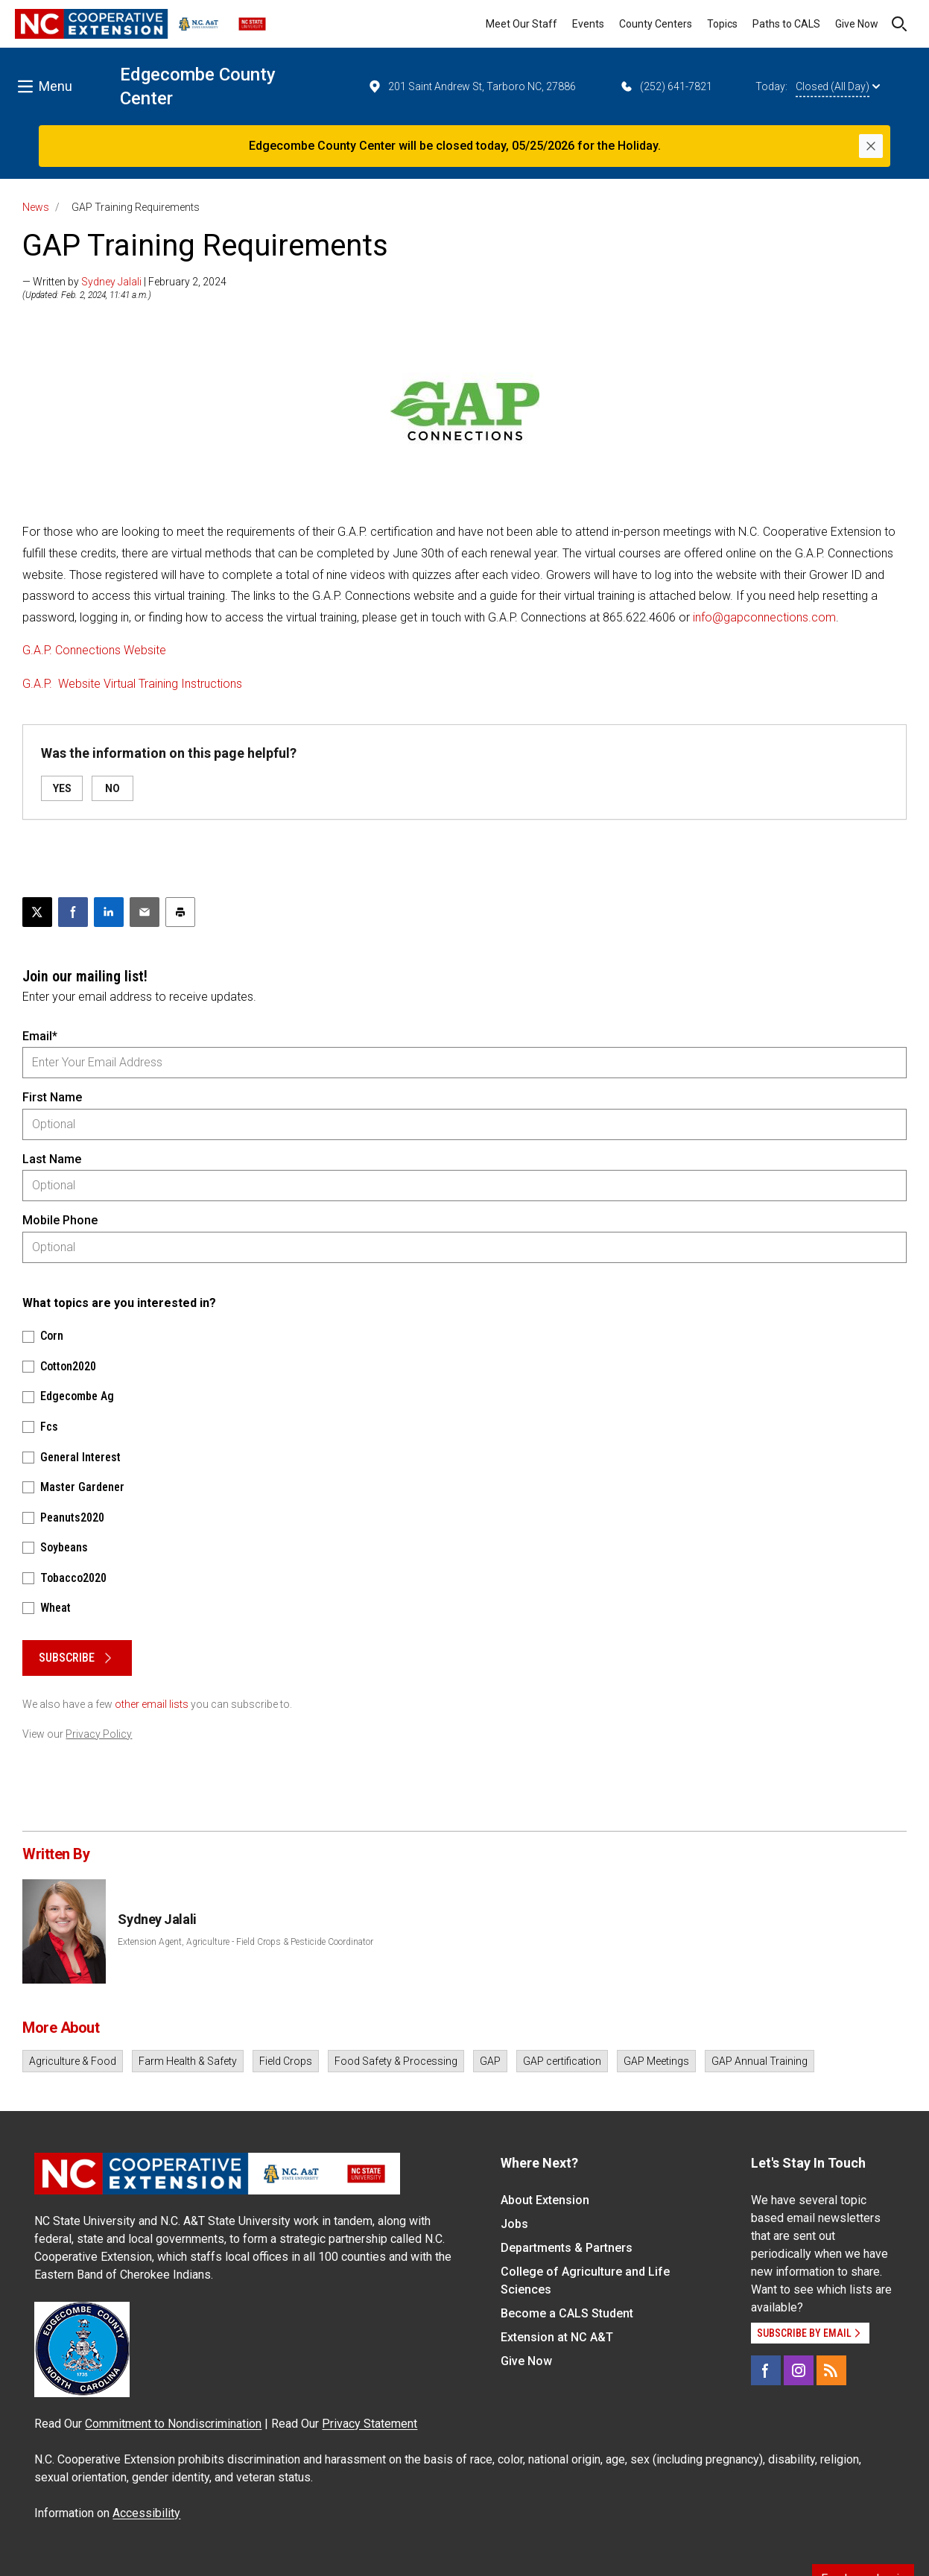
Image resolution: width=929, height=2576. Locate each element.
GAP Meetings (656, 2061)
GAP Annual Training (759, 2061)
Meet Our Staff (521, 24)
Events (588, 24)
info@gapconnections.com (764, 617)
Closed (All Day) (838, 86)
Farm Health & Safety (188, 2061)
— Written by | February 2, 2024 (124, 282)
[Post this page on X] (37, 912)
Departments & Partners (566, 2248)
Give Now (856, 24)
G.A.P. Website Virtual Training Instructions (132, 684)
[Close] (871, 146)
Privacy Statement (369, 2424)
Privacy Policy (99, 1734)
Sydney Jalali (111, 282)
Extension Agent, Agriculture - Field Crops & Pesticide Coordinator (245, 1942)
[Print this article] (180, 912)
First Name (52, 1097)
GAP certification (562, 2061)
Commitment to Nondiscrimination (173, 2424)
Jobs (514, 2224)
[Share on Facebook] (73, 912)
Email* (39, 1036)
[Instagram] (799, 2370)
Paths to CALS (786, 24)
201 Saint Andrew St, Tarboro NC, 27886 (471, 86)
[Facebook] (766, 2370)
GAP (490, 2061)
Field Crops (285, 2061)
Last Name (51, 1159)
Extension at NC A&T (557, 2337)
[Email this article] (144, 912)
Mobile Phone (60, 1220)
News (35, 207)
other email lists (151, 1704)
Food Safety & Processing (395, 2061)
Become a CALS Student (567, 2313)
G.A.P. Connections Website (94, 650)
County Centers (655, 24)
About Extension (545, 2200)
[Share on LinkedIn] (109, 912)
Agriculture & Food (72, 2061)
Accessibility (146, 2513)
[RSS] (831, 2370)
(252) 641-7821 (665, 86)
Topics (722, 24)
